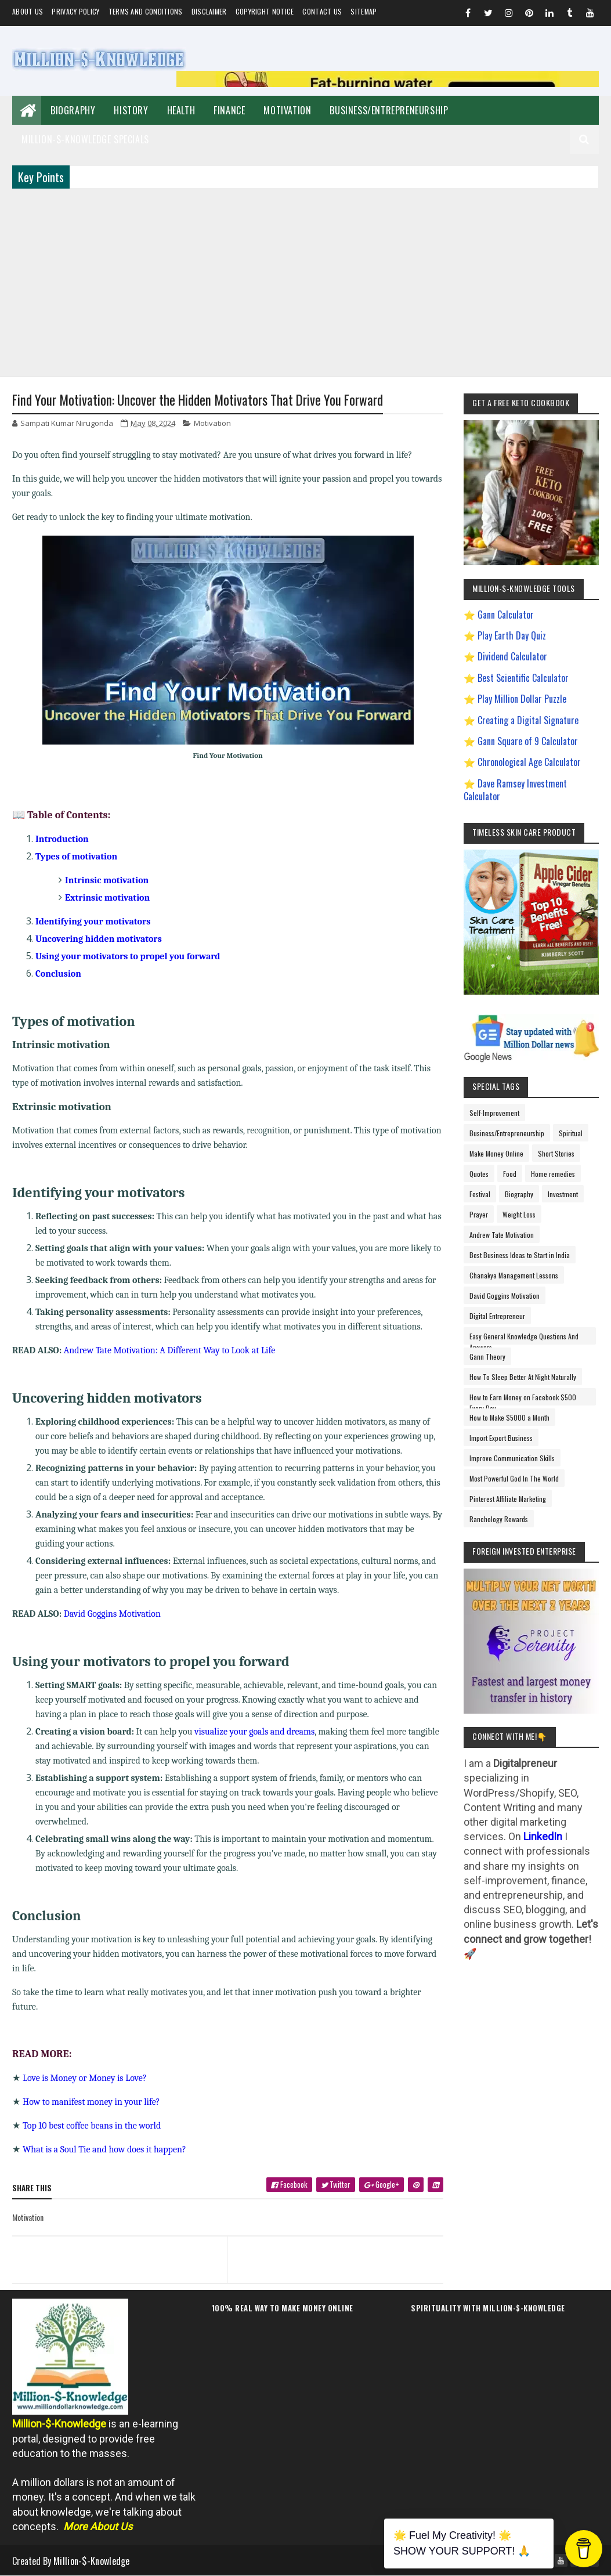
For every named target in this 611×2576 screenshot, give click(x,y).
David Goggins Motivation (112, 1614)
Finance (229, 110)
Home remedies (553, 1174)
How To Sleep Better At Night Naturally (522, 1377)
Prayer (478, 1214)
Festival (479, 1194)
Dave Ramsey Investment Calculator (515, 789)
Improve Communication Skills (512, 1458)
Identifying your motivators (92, 921)
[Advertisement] (305, 281)
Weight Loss (519, 1214)
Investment (563, 1194)
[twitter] (364, 2188)
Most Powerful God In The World (514, 1478)
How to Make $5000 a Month (509, 1417)
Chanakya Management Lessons (513, 1275)
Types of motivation (76, 856)
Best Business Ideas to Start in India (519, 1255)
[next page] (338, 2245)
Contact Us (322, 11)
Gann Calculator (506, 615)
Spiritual (571, 1133)
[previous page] (117, 2245)
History (131, 110)
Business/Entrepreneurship (389, 110)
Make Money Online (496, 1153)
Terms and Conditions (146, 11)
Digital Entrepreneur (497, 1316)
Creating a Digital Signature (528, 720)
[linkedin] (438, 2184)
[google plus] (400, 2188)
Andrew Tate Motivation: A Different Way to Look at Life (170, 1350)
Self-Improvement (494, 1113)
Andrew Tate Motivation (501, 1235)
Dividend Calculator (512, 656)
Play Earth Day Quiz (512, 635)
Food (509, 1174)
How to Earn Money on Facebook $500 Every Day (522, 1399)
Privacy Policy (75, 11)
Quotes (479, 1174)
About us (27, 11)
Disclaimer (209, 11)
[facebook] (326, 2188)
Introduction (62, 839)
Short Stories (556, 1153)
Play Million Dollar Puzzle (522, 699)
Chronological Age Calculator (529, 762)
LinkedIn (542, 1836)
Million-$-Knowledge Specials (85, 139)
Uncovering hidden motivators (98, 939)
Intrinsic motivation (107, 880)
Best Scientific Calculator (523, 678)
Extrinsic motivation (107, 898)
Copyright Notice (265, 11)
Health (181, 110)
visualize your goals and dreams (254, 1731)
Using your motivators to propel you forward (127, 956)
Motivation (287, 110)
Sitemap (363, 11)
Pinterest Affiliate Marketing (507, 1499)
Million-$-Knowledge (91, 2561)
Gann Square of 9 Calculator (528, 741)
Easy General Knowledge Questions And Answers (524, 1338)
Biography (72, 110)
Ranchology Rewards (498, 1519)
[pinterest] (425, 2184)
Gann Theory (487, 1356)
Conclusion (58, 974)
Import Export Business (501, 1438)
